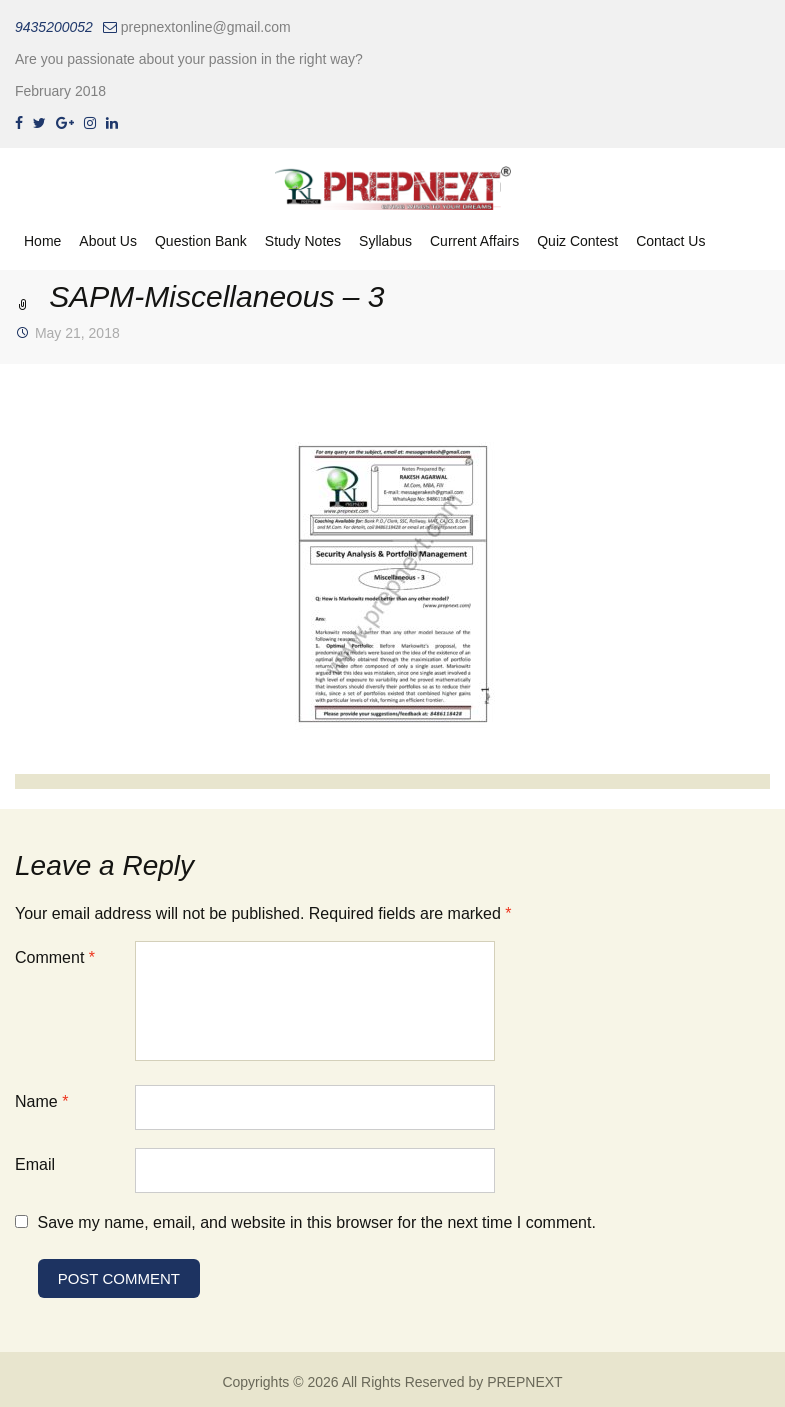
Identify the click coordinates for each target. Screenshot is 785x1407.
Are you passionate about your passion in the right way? (189, 59)
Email (35, 1164)
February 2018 (60, 91)
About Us (108, 241)
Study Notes (303, 241)
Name (41, 1101)
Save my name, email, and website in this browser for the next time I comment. (316, 1222)
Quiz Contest (577, 241)
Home (42, 241)
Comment (55, 957)
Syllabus (385, 241)
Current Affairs (474, 241)
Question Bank (201, 241)
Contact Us (670, 241)
